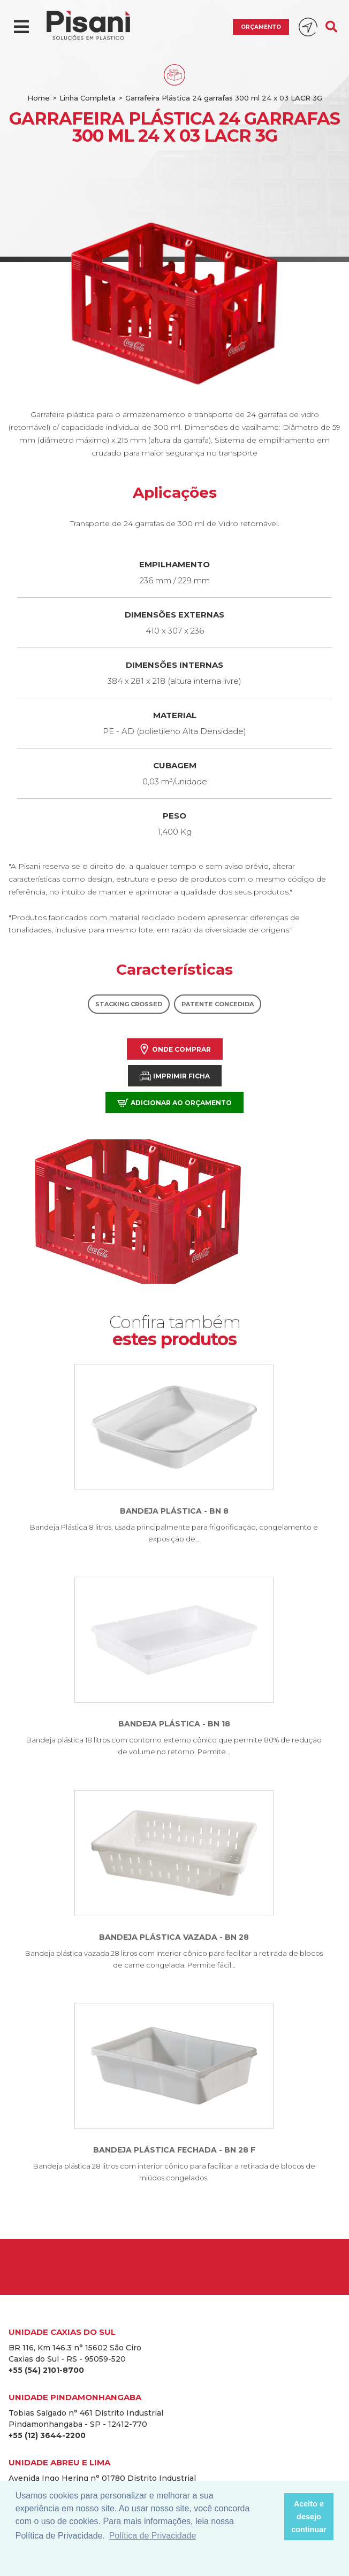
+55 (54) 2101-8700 (46, 2370)
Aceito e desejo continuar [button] (309, 2517)
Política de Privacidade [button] (152, 2535)
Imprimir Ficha (175, 1076)
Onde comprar (175, 1049)
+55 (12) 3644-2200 (47, 2435)
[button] (272, 2516)
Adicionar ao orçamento (174, 1102)
